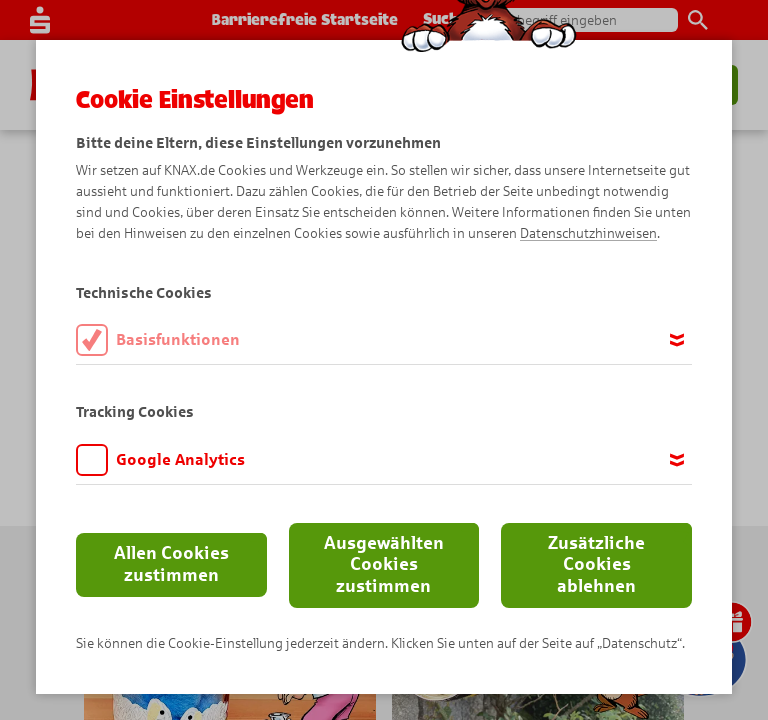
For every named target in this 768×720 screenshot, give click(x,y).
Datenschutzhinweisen (588, 233)
